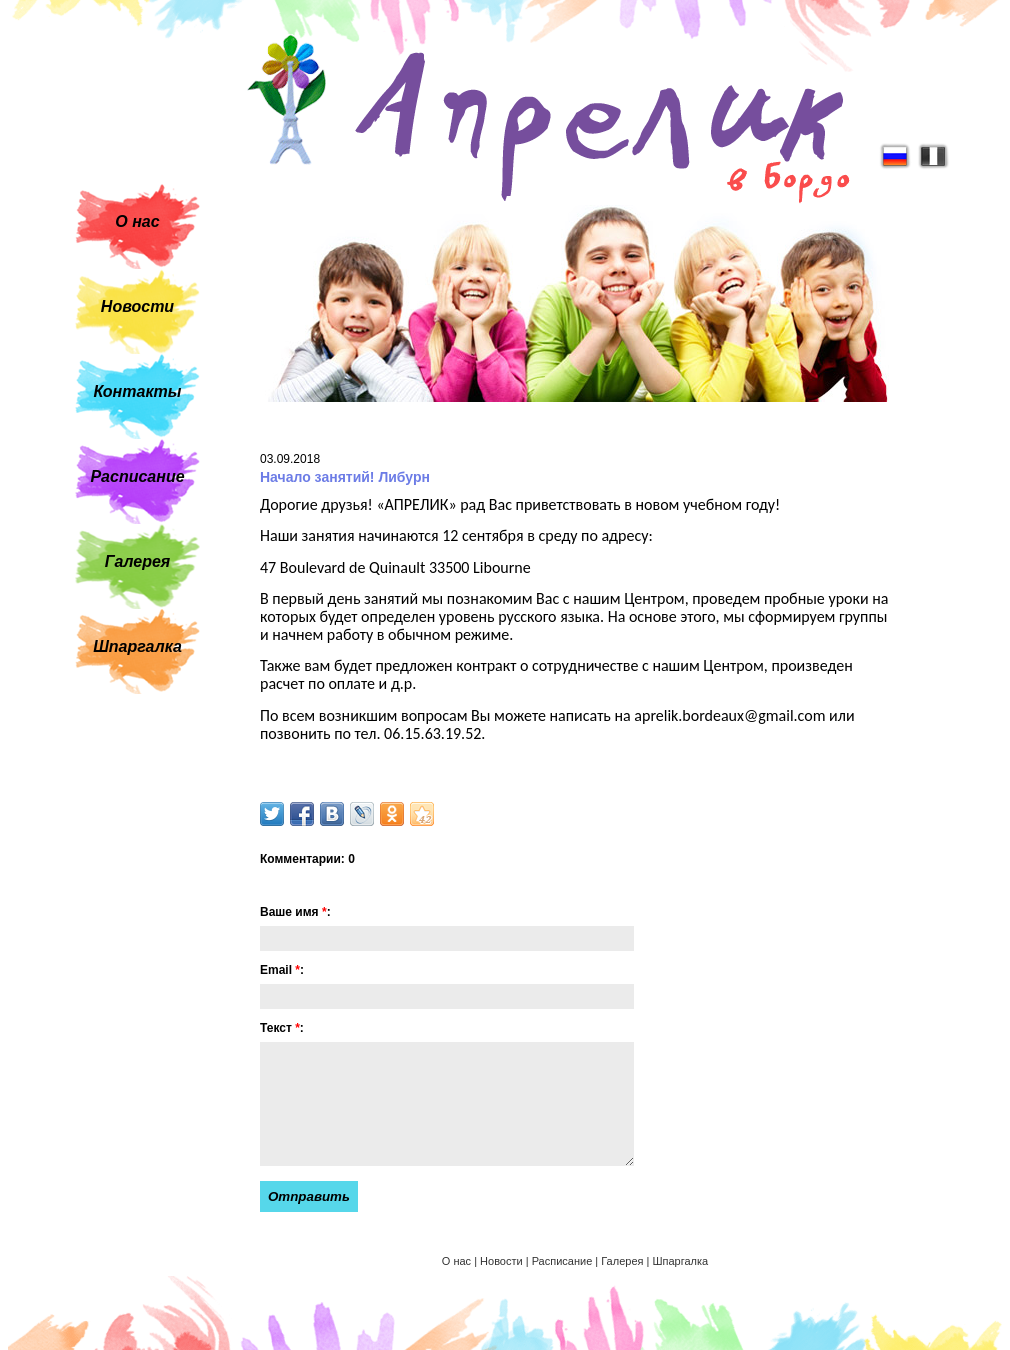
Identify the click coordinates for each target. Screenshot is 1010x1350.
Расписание (137, 476)
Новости (137, 306)
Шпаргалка (137, 646)
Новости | (506, 1261)
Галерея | (626, 1261)
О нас (137, 221)
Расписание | (567, 1261)
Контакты (138, 391)
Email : (282, 970)
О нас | (461, 1261)
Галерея (137, 561)
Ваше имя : (295, 912)
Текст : (282, 1028)
